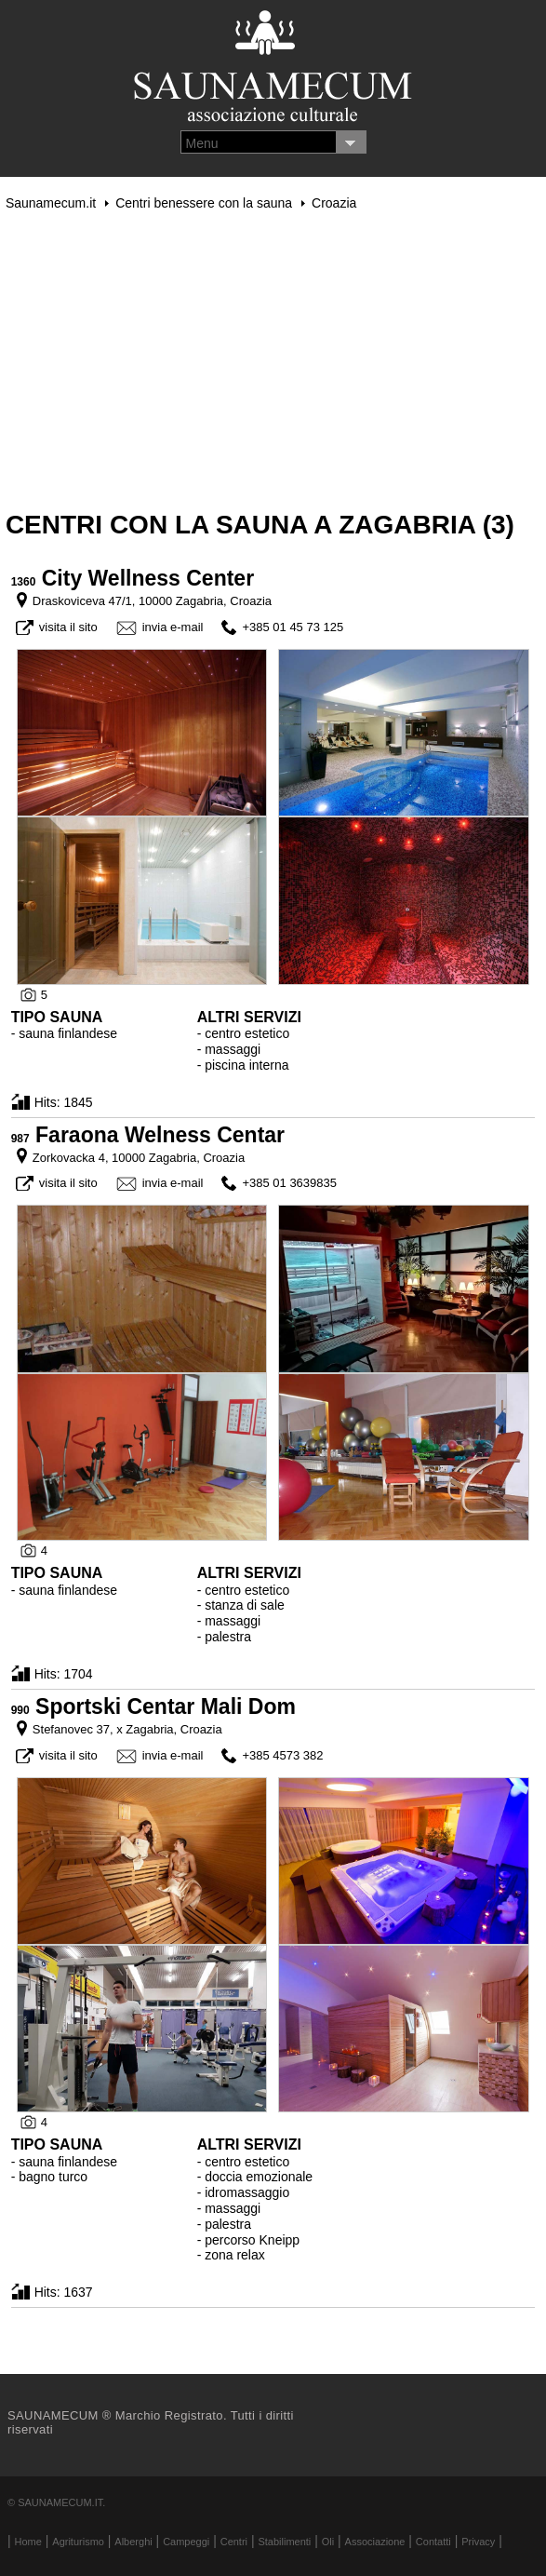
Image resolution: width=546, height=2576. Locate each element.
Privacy (478, 2541)
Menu (202, 143)
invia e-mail (173, 627)
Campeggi (186, 2541)
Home (28, 2541)
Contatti (433, 2541)
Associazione (375, 2541)
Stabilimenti (284, 2541)
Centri (233, 2541)
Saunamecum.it (51, 203)
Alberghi (133, 2541)
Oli (328, 2541)
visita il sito (68, 627)
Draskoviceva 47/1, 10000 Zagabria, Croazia (152, 601)
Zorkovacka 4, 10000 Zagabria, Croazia (139, 1158)
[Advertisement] (273, 360)
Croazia (334, 203)
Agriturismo (78, 2541)
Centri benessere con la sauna (203, 203)
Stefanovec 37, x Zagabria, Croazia (127, 1729)
